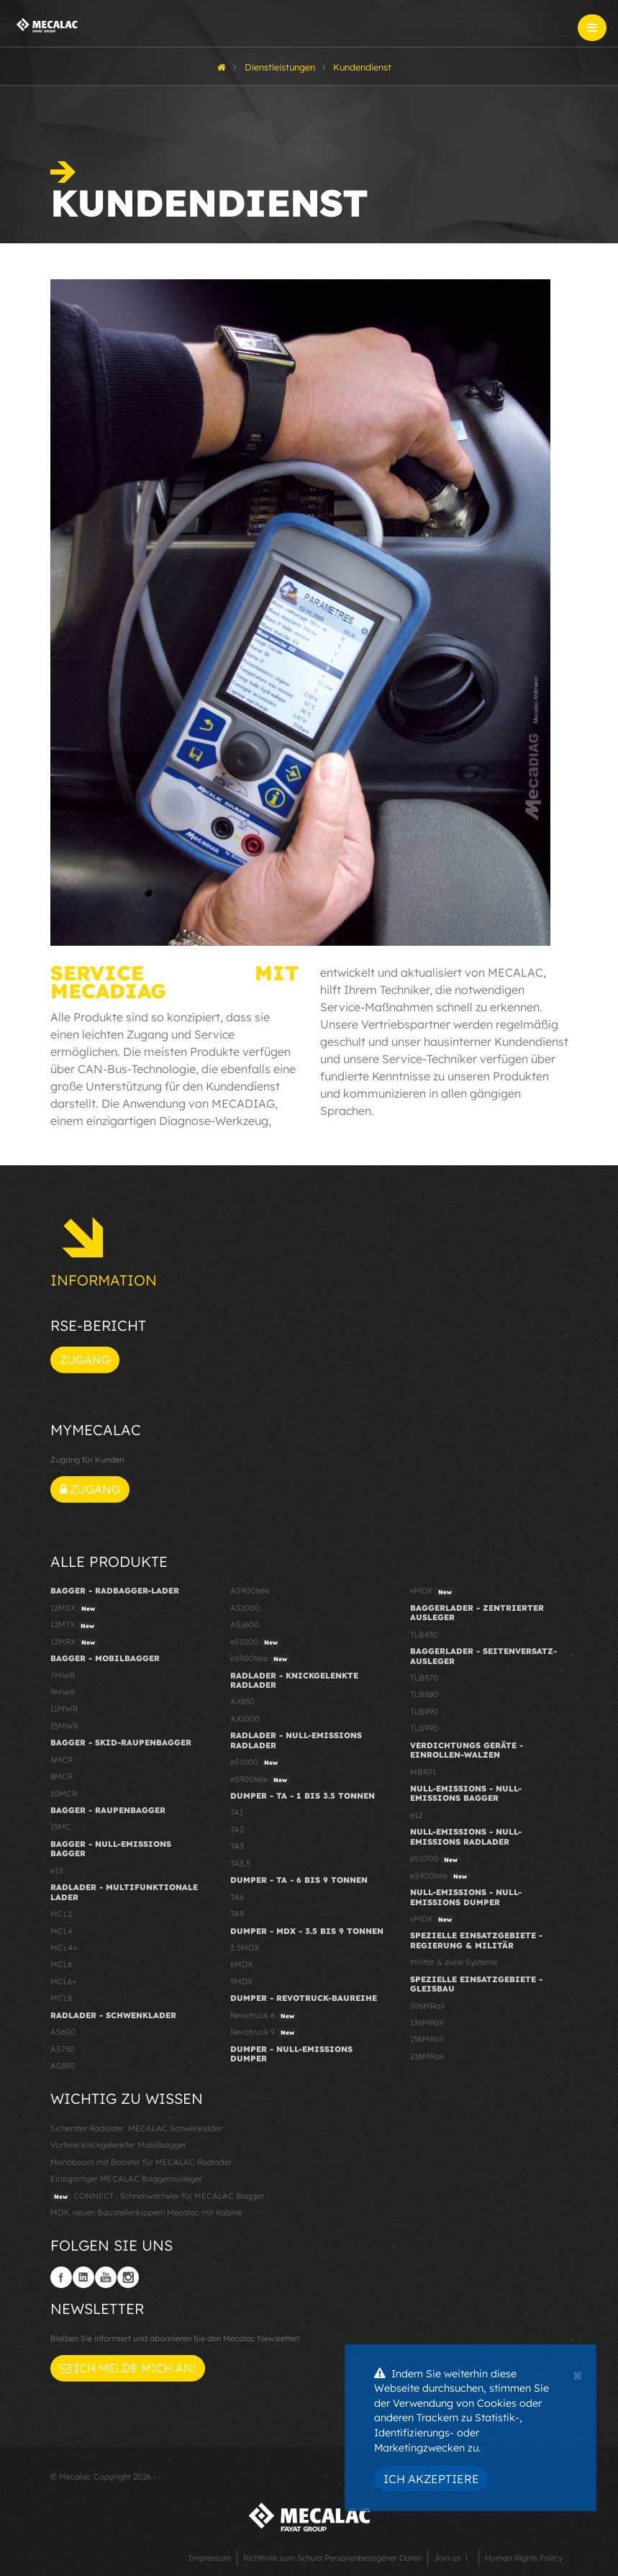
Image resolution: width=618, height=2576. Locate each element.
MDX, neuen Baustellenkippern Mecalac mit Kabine (146, 2212)
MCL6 (61, 1964)
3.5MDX (244, 1948)
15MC (60, 1827)
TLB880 (424, 1694)
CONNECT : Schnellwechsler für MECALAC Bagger (157, 2196)
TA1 (236, 1812)
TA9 (237, 1914)
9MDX (241, 1981)
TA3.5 (240, 1863)
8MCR (61, 1776)
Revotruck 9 (264, 2032)
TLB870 (424, 1678)
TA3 (237, 1846)
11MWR (64, 1709)
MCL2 (61, 1914)
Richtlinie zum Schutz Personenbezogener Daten (332, 2558)
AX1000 (245, 1719)
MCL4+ (64, 1948)
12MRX (74, 1642)
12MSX (74, 1608)
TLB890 (424, 1712)
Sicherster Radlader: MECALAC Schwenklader (136, 2128)
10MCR (63, 1794)
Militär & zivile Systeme (453, 1962)
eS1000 (255, 1642)
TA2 (237, 1830)
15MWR (64, 1726)
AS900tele (249, 1591)
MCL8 (61, 1998)
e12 (56, 1871)
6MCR (61, 1760)
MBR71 (423, 1772)
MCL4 (61, 1931)
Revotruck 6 (264, 2016)
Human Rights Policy (524, 2558)
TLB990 (424, 1728)
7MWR (62, 1676)
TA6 (237, 1897)
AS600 (63, 2032)
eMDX (432, 1591)
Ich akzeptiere (431, 2479)
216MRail (427, 2056)
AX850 (242, 1701)
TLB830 (424, 1635)
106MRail (427, 2006)
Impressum (209, 2558)
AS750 (62, 2049)
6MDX (241, 1964)
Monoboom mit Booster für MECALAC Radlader (141, 2162)
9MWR (62, 1692)
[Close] (577, 2373)
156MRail (427, 2039)
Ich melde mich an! (128, 2368)
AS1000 (245, 1608)
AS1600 (244, 1624)
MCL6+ (63, 1981)
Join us (447, 2558)
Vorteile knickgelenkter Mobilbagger (118, 2145)
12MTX (74, 1625)
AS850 (62, 2066)
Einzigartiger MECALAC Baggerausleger (126, 2179)
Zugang (85, 1359)
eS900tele (260, 1659)
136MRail (427, 2022)
